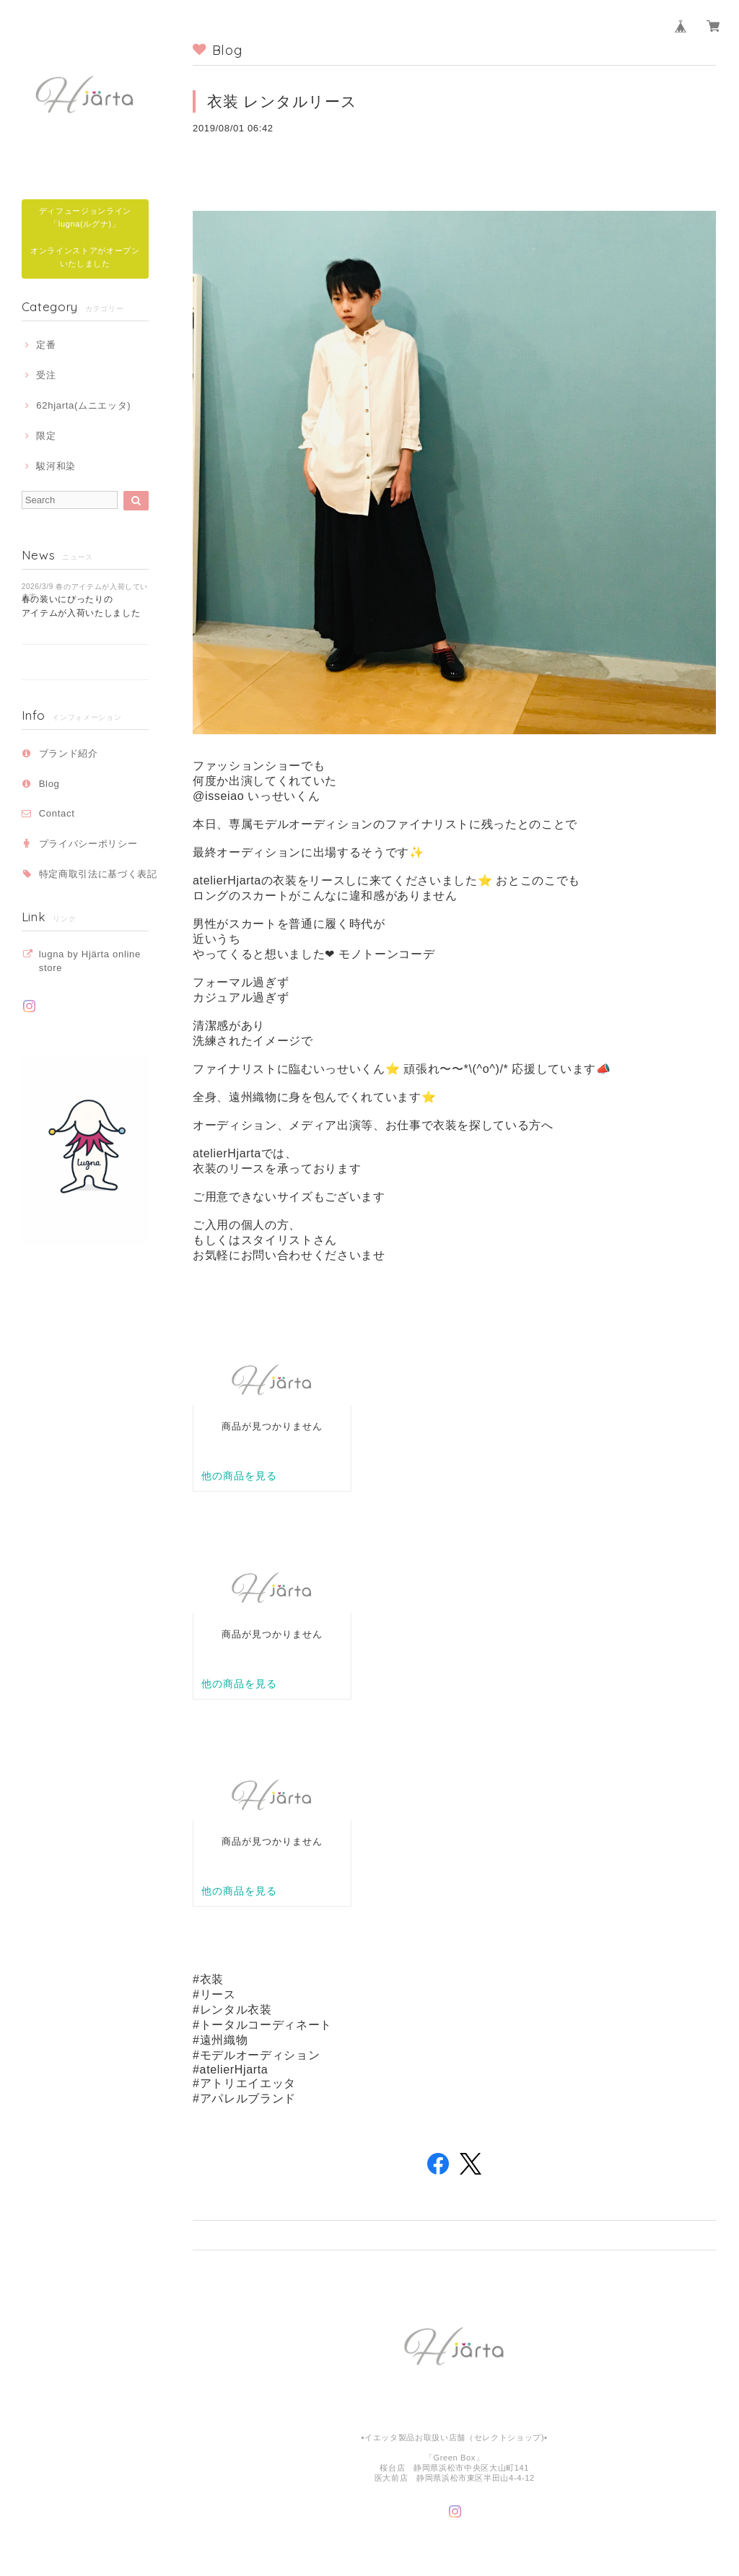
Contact (57, 813)
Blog (49, 783)
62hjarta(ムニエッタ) (83, 405)
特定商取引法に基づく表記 (98, 874)
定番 (46, 344)
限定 (46, 435)
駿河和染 (56, 466)
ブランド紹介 (68, 753)
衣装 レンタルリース (282, 101)
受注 (46, 375)
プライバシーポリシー (88, 843)
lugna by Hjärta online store (90, 960)
